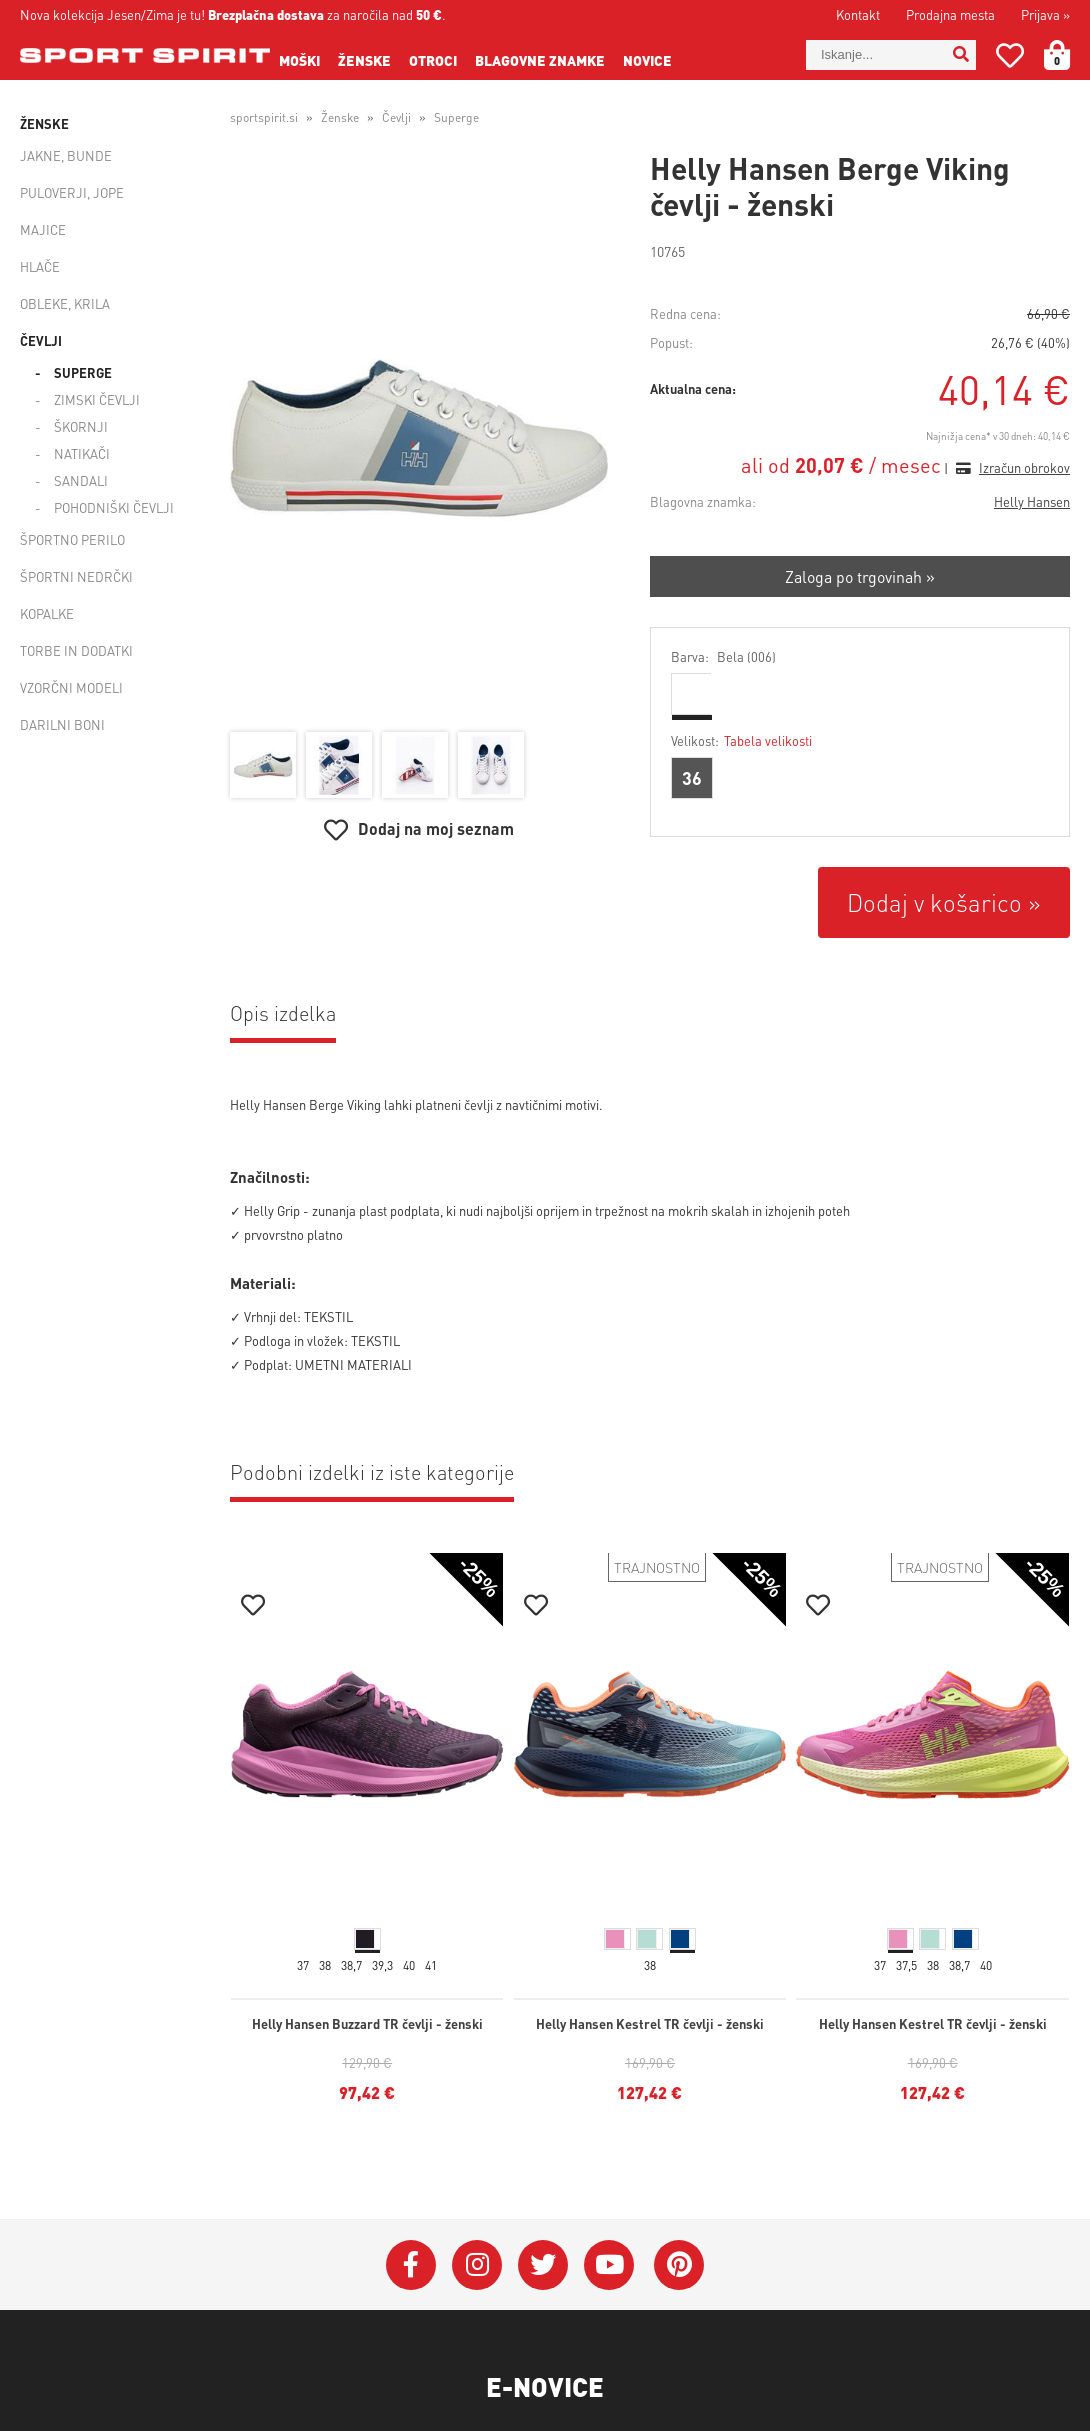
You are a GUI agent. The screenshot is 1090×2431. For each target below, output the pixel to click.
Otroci (433, 60)
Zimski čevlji (97, 399)
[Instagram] (477, 2265)
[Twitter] (543, 2265)
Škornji (81, 426)
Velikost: (741, 740)
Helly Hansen (1032, 501)
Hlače (40, 266)
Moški (299, 60)
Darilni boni (62, 724)
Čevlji (41, 340)
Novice (647, 60)
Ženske (364, 60)
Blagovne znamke (540, 60)
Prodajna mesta (950, 14)
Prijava (1045, 14)
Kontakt (858, 14)
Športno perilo (72, 539)
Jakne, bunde (66, 155)
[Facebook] (411, 2265)
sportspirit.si (264, 117)
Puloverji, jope (72, 192)
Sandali (81, 480)
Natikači (82, 453)
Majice (43, 229)
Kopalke (47, 613)
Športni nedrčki (76, 576)
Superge (83, 372)
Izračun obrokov (1024, 467)
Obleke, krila (65, 303)
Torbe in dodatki (76, 650)
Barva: (723, 656)
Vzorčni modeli (71, 687)
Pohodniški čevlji (114, 507)
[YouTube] (609, 2265)
